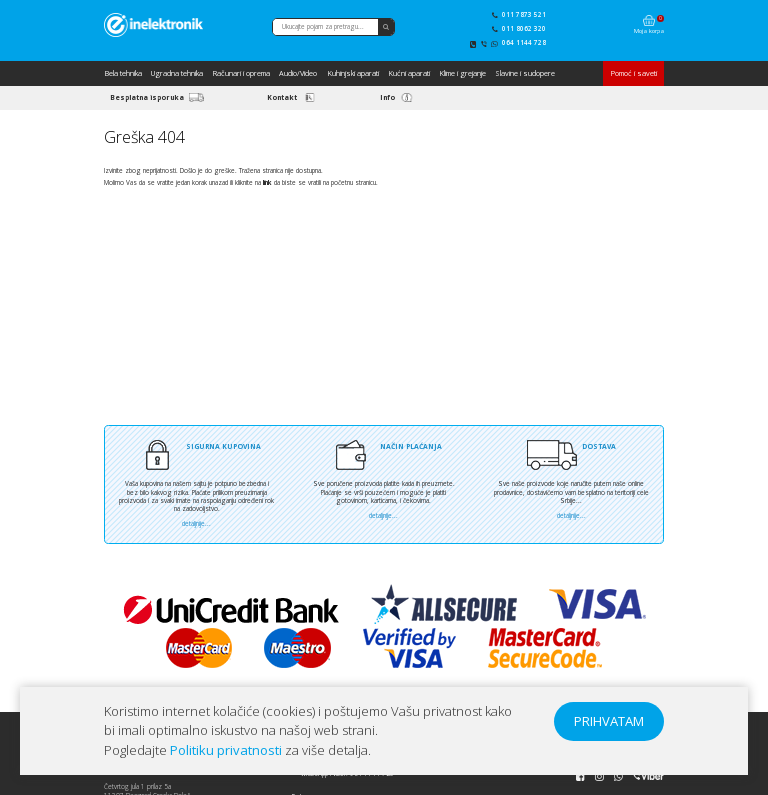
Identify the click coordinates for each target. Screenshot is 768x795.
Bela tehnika (123, 73)
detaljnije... (196, 523)
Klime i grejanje (462, 73)
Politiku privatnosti (226, 750)
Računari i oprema (241, 73)
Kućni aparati (409, 73)
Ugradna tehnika (177, 73)
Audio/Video (298, 73)
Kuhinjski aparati (353, 73)
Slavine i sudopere (525, 73)
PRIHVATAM (609, 721)
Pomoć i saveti (633, 73)
